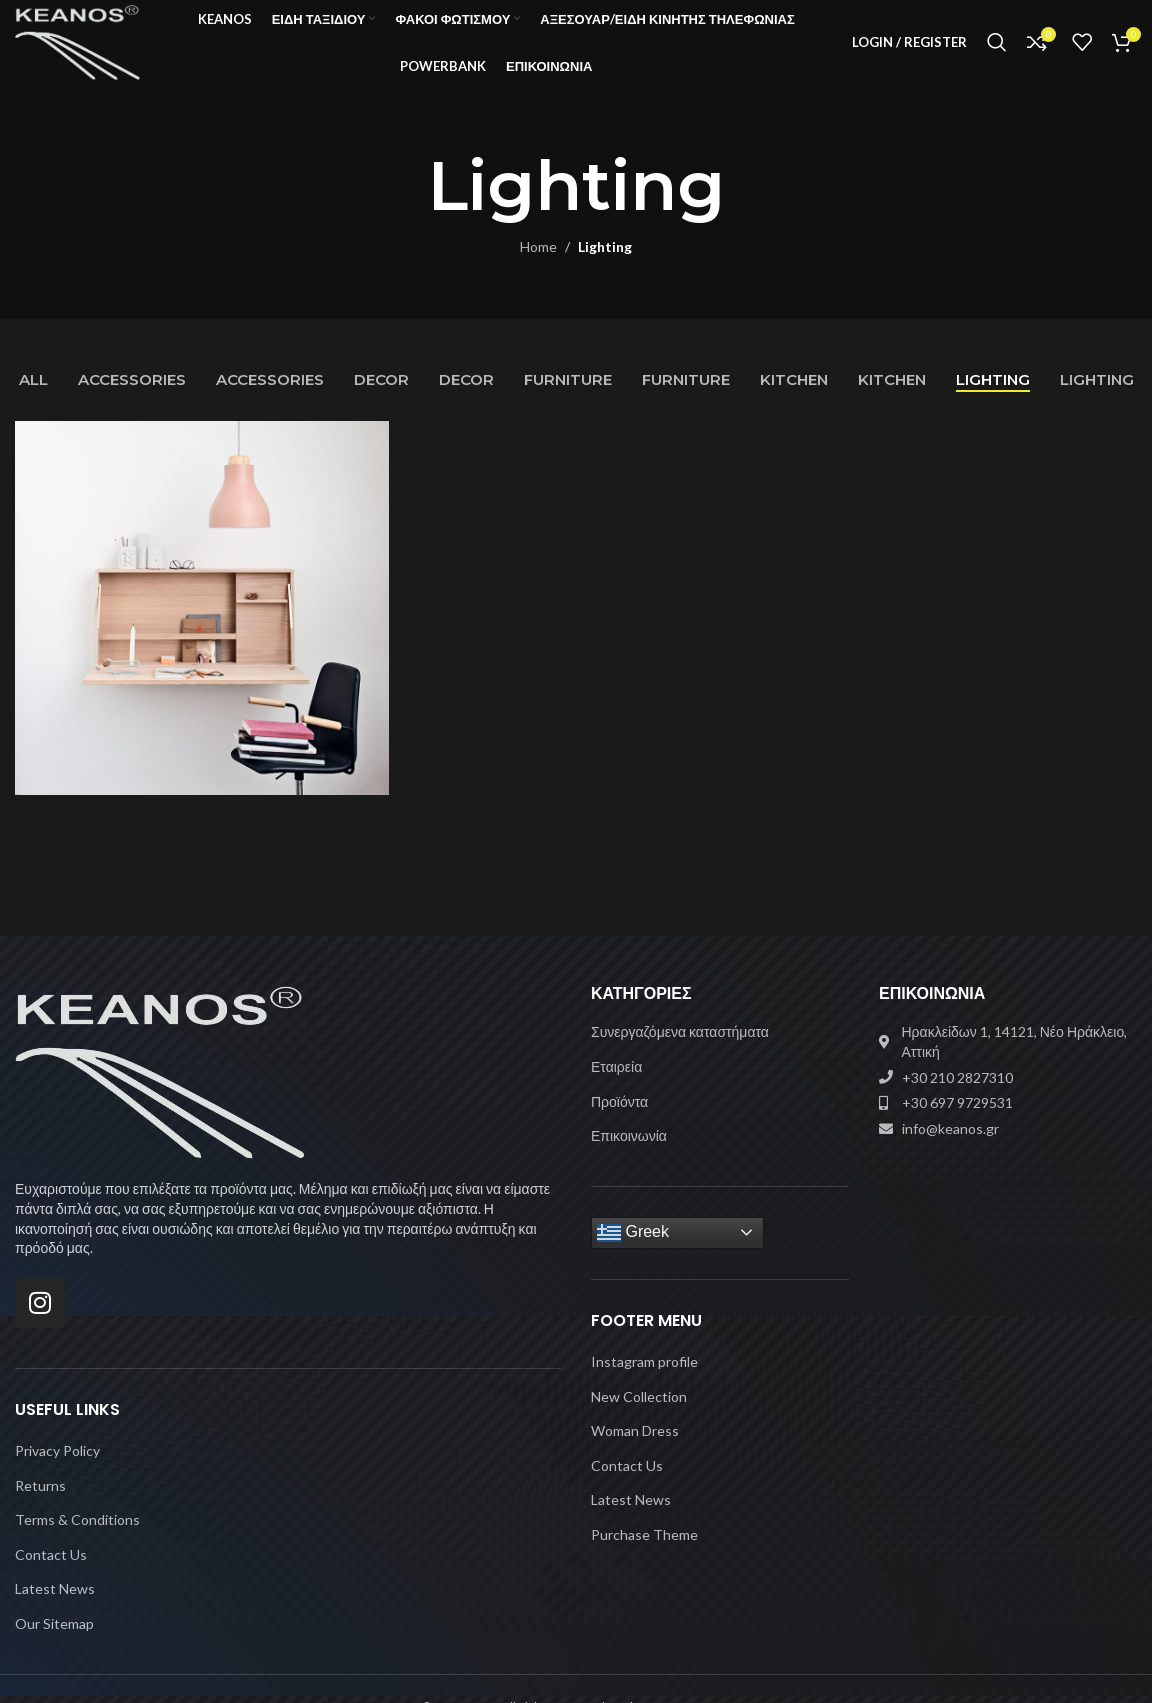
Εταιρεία (616, 1086)
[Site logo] (94, 50)
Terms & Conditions (77, 1539)
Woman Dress (635, 1450)
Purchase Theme (644, 1554)
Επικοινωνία (629, 1155)
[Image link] (160, 1091)
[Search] (997, 53)
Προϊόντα (619, 1121)
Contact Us (51, 1574)
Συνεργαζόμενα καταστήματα (680, 1052)
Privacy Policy (57, 1470)
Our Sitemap (54, 1643)
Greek (633, 1253)
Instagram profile (644, 1381)
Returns (40, 1505)
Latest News (55, 1609)
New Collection (639, 1416)
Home (538, 267)
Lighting (605, 267)
